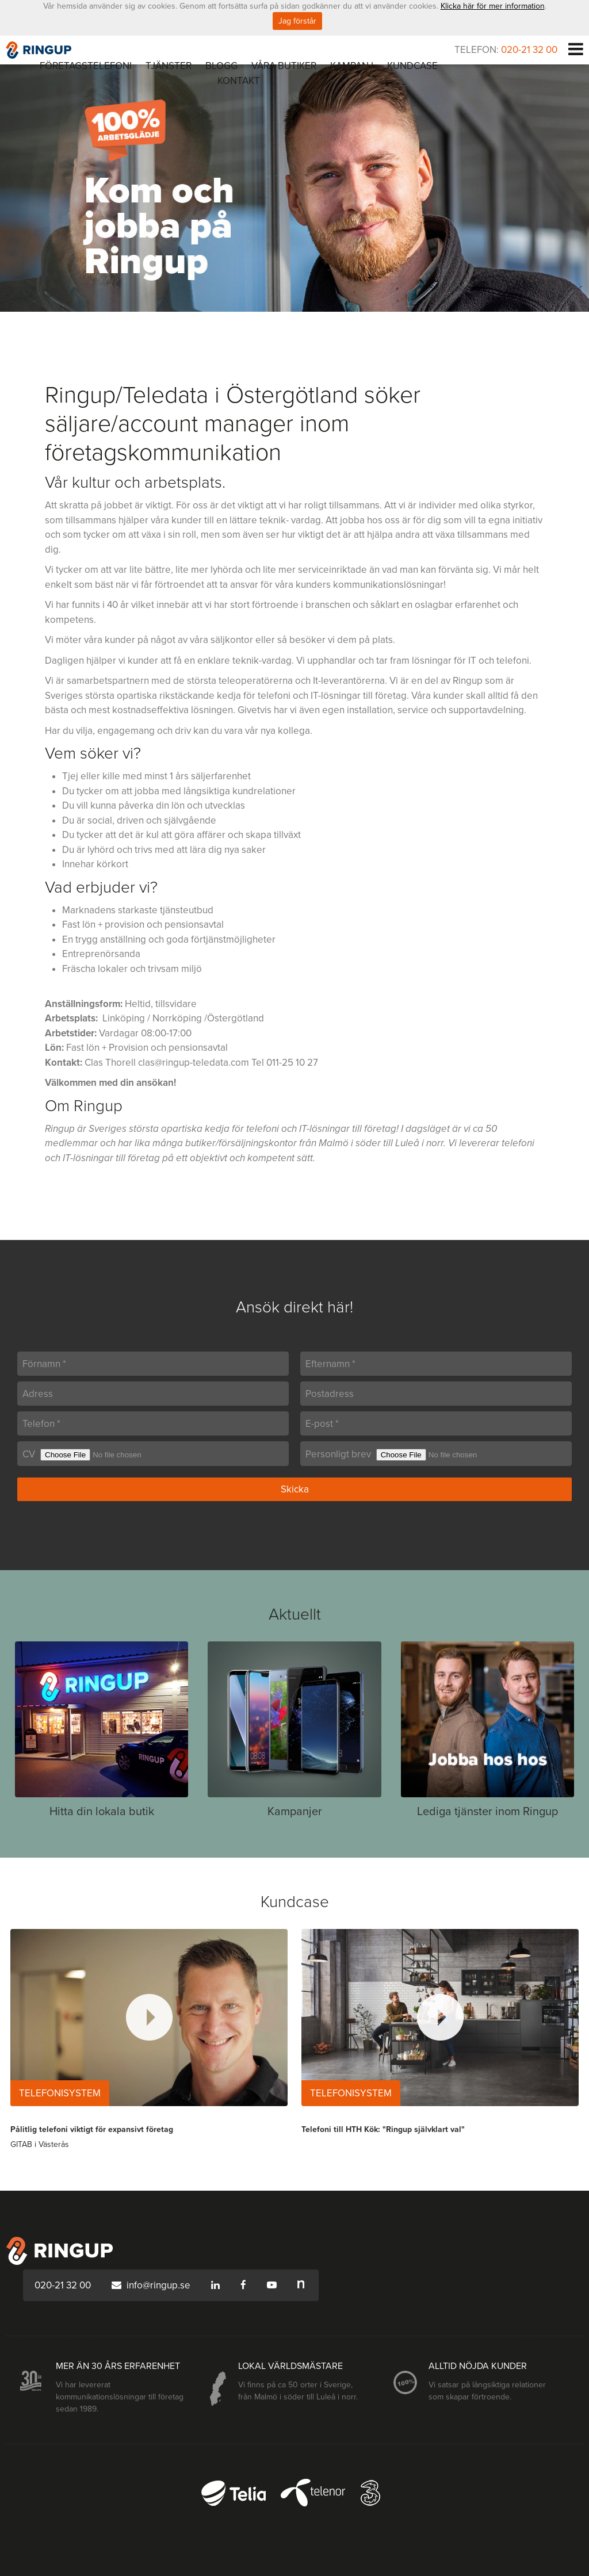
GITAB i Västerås (39, 2144)
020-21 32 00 (529, 50)
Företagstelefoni (86, 66)
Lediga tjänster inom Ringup (487, 1812)
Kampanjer (294, 1812)
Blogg (221, 66)
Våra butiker (283, 66)
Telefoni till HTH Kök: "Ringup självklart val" (383, 2129)
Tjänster (169, 66)
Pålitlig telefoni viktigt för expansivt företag (91, 2129)
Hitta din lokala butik (101, 1812)
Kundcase (412, 66)
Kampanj (351, 66)
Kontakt (238, 81)
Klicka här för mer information (493, 6)
